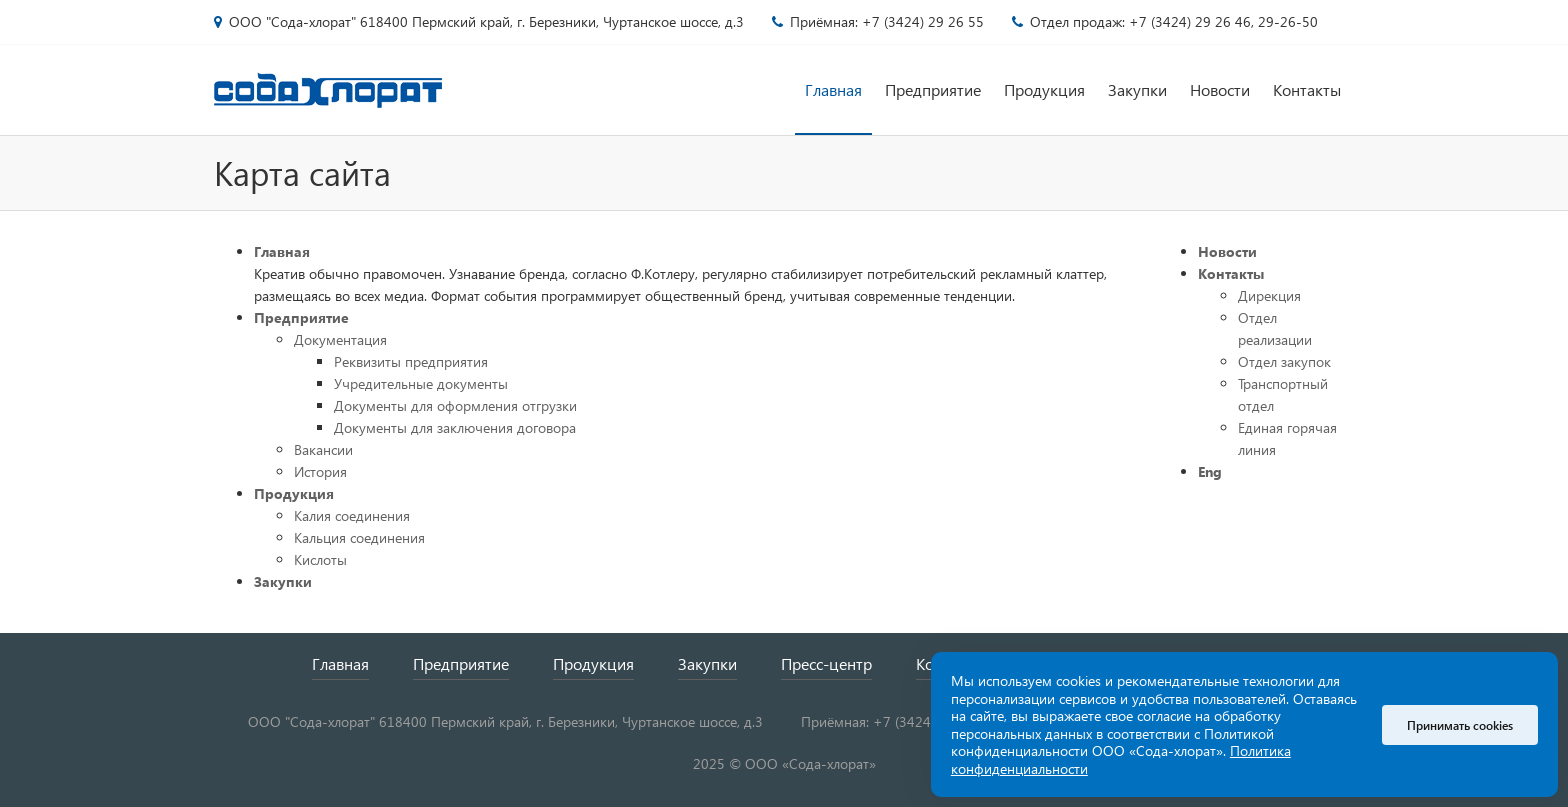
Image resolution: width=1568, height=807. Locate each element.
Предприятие (933, 89)
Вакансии (323, 449)
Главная (833, 89)
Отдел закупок (1284, 361)
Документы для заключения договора (455, 427)
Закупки (1137, 89)
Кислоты (320, 559)
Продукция (1044, 89)
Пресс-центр (826, 663)
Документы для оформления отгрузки (455, 405)
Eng (1210, 471)
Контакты (1307, 89)
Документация (340, 339)
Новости (1220, 89)
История (320, 471)
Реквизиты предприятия (411, 361)
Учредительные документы (421, 383)
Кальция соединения (359, 537)
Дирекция (1269, 295)
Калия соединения (352, 515)
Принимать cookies (1460, 725)
